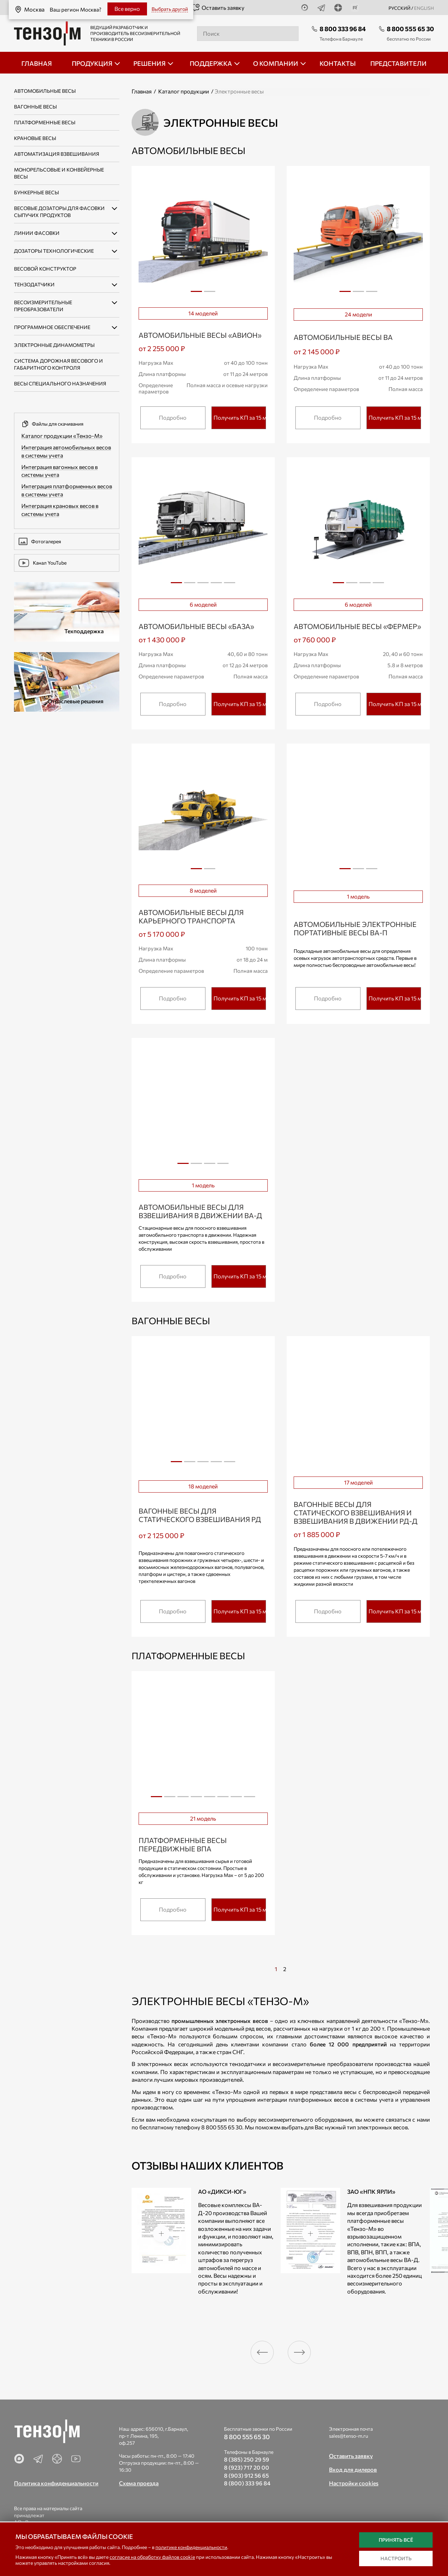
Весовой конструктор (45, 269)
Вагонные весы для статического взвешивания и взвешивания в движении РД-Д (356, 1512)
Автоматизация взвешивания (56, 154)
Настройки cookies (353, 2483)
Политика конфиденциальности (56, 2483)
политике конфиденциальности (191, 2547)
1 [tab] (196, 291)
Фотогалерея (40, 542)
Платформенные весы (44, 122)
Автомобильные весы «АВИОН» (200, 335)
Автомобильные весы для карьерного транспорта (191, 916)
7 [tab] (236, 1799)
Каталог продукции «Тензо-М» (62, 435)
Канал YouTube (42, 563)
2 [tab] (209, 294)
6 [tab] (223, 1799)
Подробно (173, 417)
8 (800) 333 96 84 (247, 2483)
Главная (142, 91)
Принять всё (396, 2540)
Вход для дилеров (353, 2469)
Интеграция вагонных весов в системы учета (59, 470)
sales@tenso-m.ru (348, 2436)
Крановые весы (35, 138)
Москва (27, 8)
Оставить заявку (217, 8)
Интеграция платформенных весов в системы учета (66, 490)
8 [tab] (249, 1799)
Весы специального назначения (60, 383)
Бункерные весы (36, 192)
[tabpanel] (203, 237)
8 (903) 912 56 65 (246, 2475)
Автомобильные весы (45, 91)
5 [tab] (229, 585)
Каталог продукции (183, 91)
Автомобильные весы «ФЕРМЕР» (357, 626)
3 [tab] (371, 294)
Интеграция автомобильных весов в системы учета (66, 451)
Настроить (396, 2558)
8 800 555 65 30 (410, 29)
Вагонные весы (35, 107)
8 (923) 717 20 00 (246, 2467)
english (424, 8)
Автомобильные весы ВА (343, 337)
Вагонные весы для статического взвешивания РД (200, 1515)
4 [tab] (216, 585)
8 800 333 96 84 (343, 29)
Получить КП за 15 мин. (240, 417)
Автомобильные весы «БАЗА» (196, 626)
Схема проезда (139, 2483)
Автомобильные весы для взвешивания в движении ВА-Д (200, 1211)
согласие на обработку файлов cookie (152, 2557)
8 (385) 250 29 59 (246, 2459)
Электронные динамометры (54, 345)
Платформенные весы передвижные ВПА (183, 1844)
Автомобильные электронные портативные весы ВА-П (355, 928)
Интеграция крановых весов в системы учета (59, 509)
